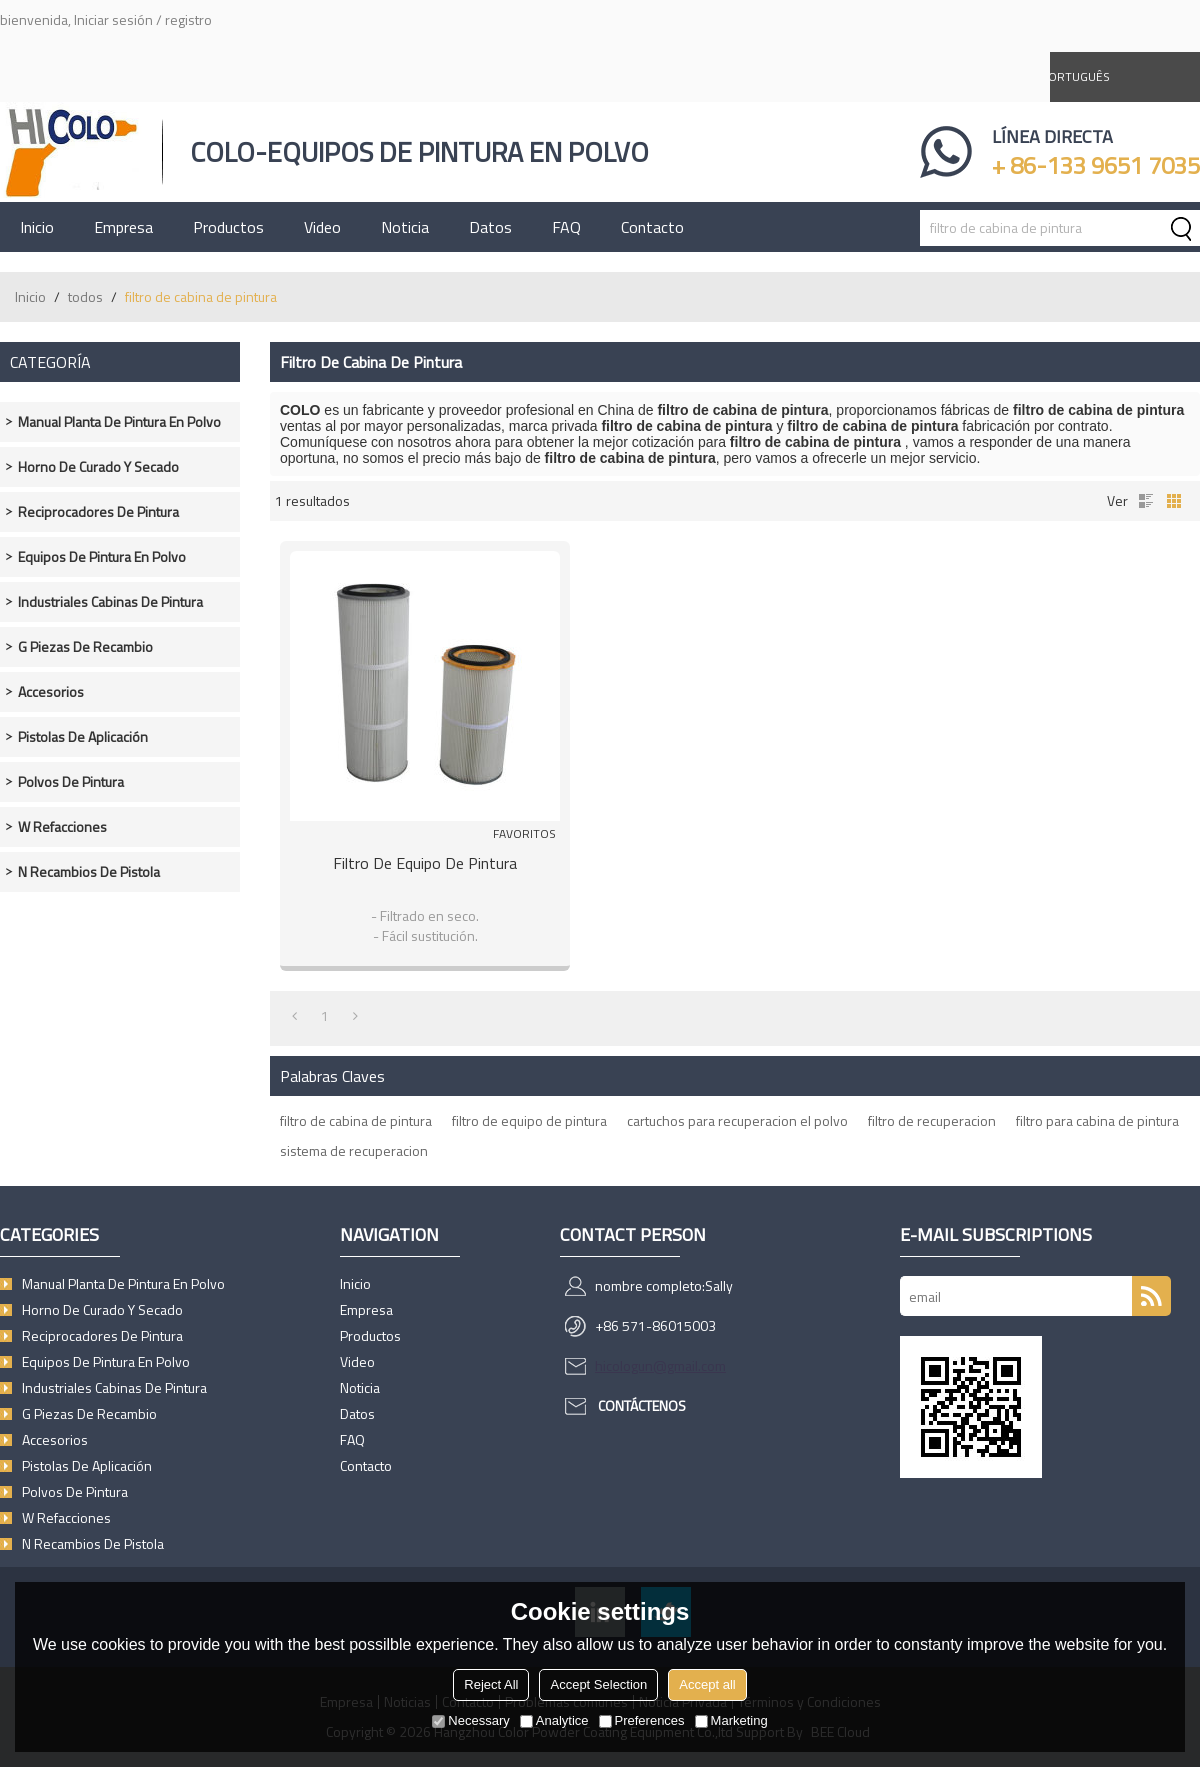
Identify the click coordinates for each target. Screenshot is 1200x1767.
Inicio (37, 227)
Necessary (470, 1720)
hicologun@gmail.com (660, 1365)
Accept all (707, 1684)
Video (322, 227)
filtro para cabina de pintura (1097, 1120)
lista (1146, 501)
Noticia (405, 227)
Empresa (123, 227)
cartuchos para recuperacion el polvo (737, 1120)
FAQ (566, 227)
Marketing (731, 1720)
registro (188, 19)
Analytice (554, 1720)
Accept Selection (598, 1684)
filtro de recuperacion (932, 1120)
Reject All (491, 1684)
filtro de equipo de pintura (529, 1120)
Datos (490, 227)
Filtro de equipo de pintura (425, 863)
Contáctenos (642, 1405)
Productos (228, 227)
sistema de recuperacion (354, 1150)
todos (85, 296)
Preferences (642, 1720)
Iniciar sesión (113, 19)
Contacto (652, 227)
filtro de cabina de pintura (356, 1120)
